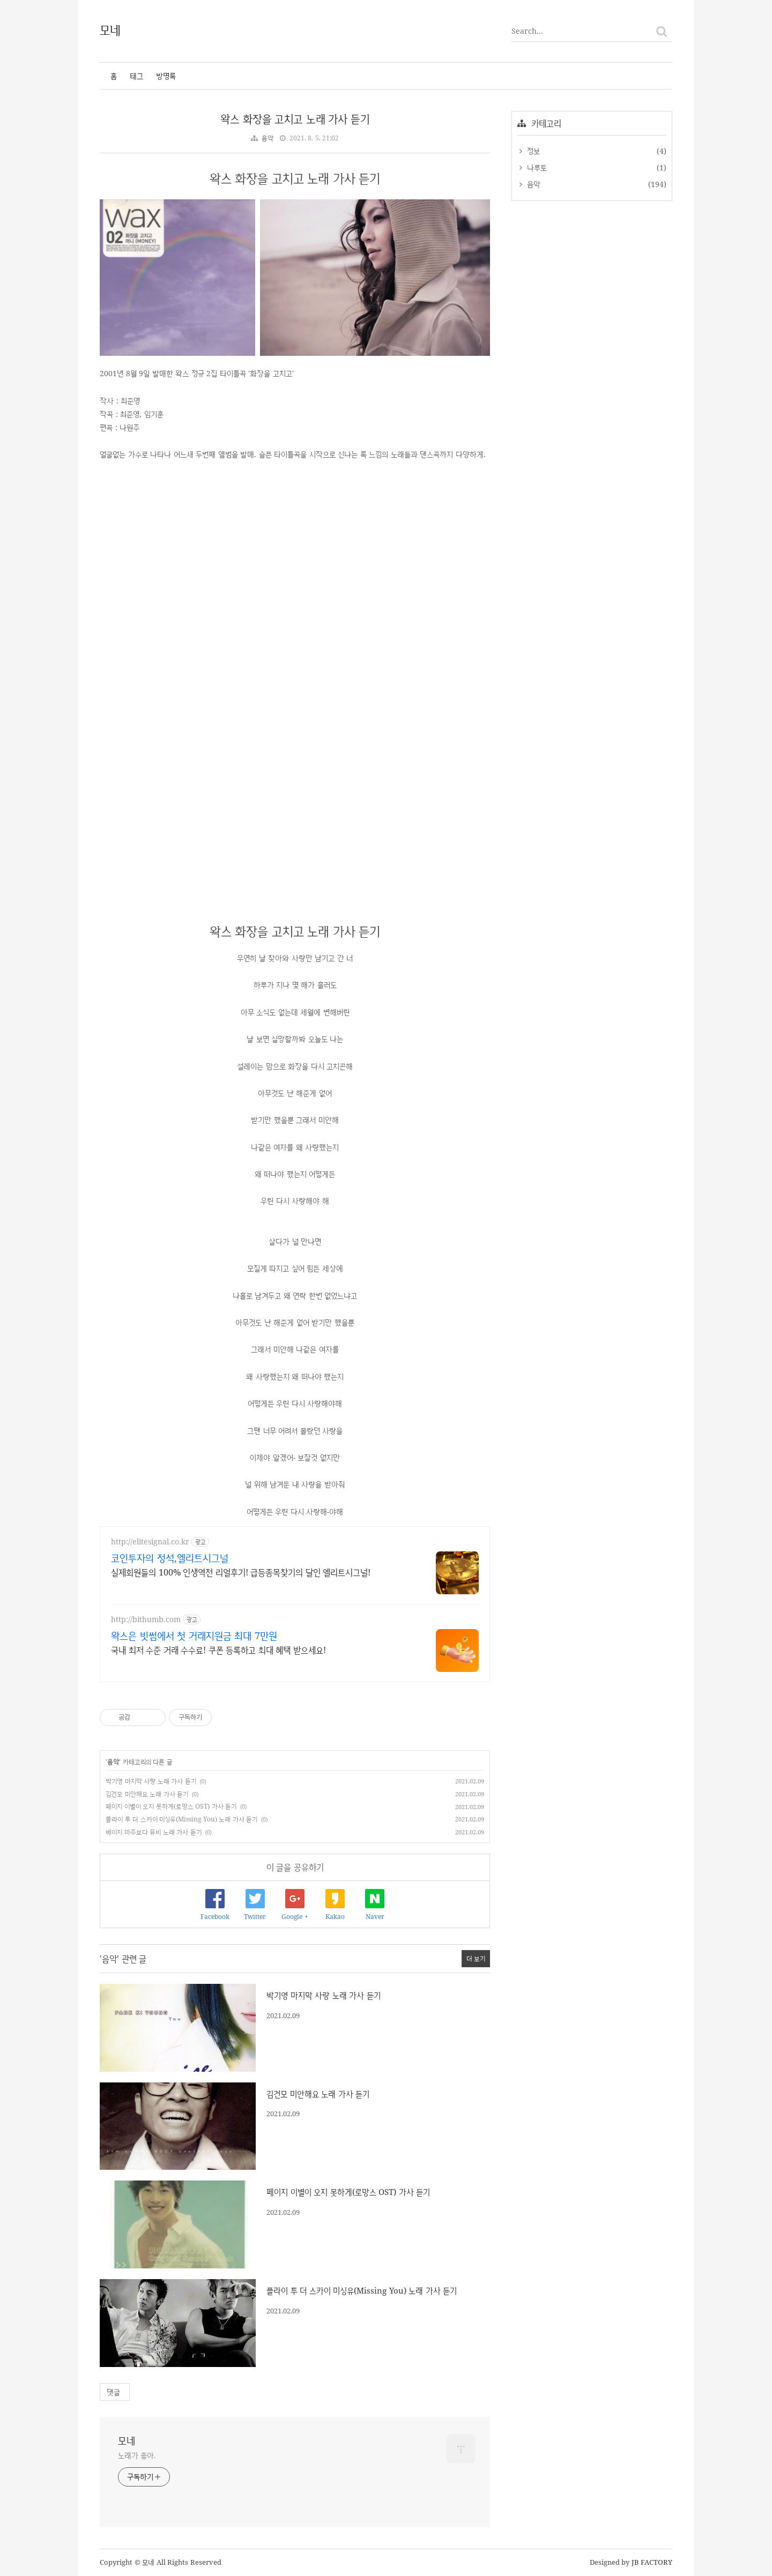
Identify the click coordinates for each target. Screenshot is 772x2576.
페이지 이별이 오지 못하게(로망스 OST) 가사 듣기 (171, 1806)
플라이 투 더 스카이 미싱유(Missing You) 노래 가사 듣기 (181, 1819)
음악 (267, 138)
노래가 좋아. (137, 2455)
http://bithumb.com (146, 1619)
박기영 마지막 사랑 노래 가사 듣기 (151, 1781)
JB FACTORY (652, 2562)
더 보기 (476, 1958)
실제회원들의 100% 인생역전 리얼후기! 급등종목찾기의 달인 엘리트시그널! (240, 1572)
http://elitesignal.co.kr (150, 1541)
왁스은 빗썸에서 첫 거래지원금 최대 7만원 (194, 1635)
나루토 (535, 167)
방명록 (166, 76)
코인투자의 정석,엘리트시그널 (169, 1557)
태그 (136, 76)
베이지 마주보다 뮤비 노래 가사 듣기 (154, 1831)
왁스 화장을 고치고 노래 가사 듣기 (294, 118)
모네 (111, 29)
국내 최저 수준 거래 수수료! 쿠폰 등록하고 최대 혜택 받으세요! (218, 1650)
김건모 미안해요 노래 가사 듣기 (147, 1793)
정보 (532, 151)
